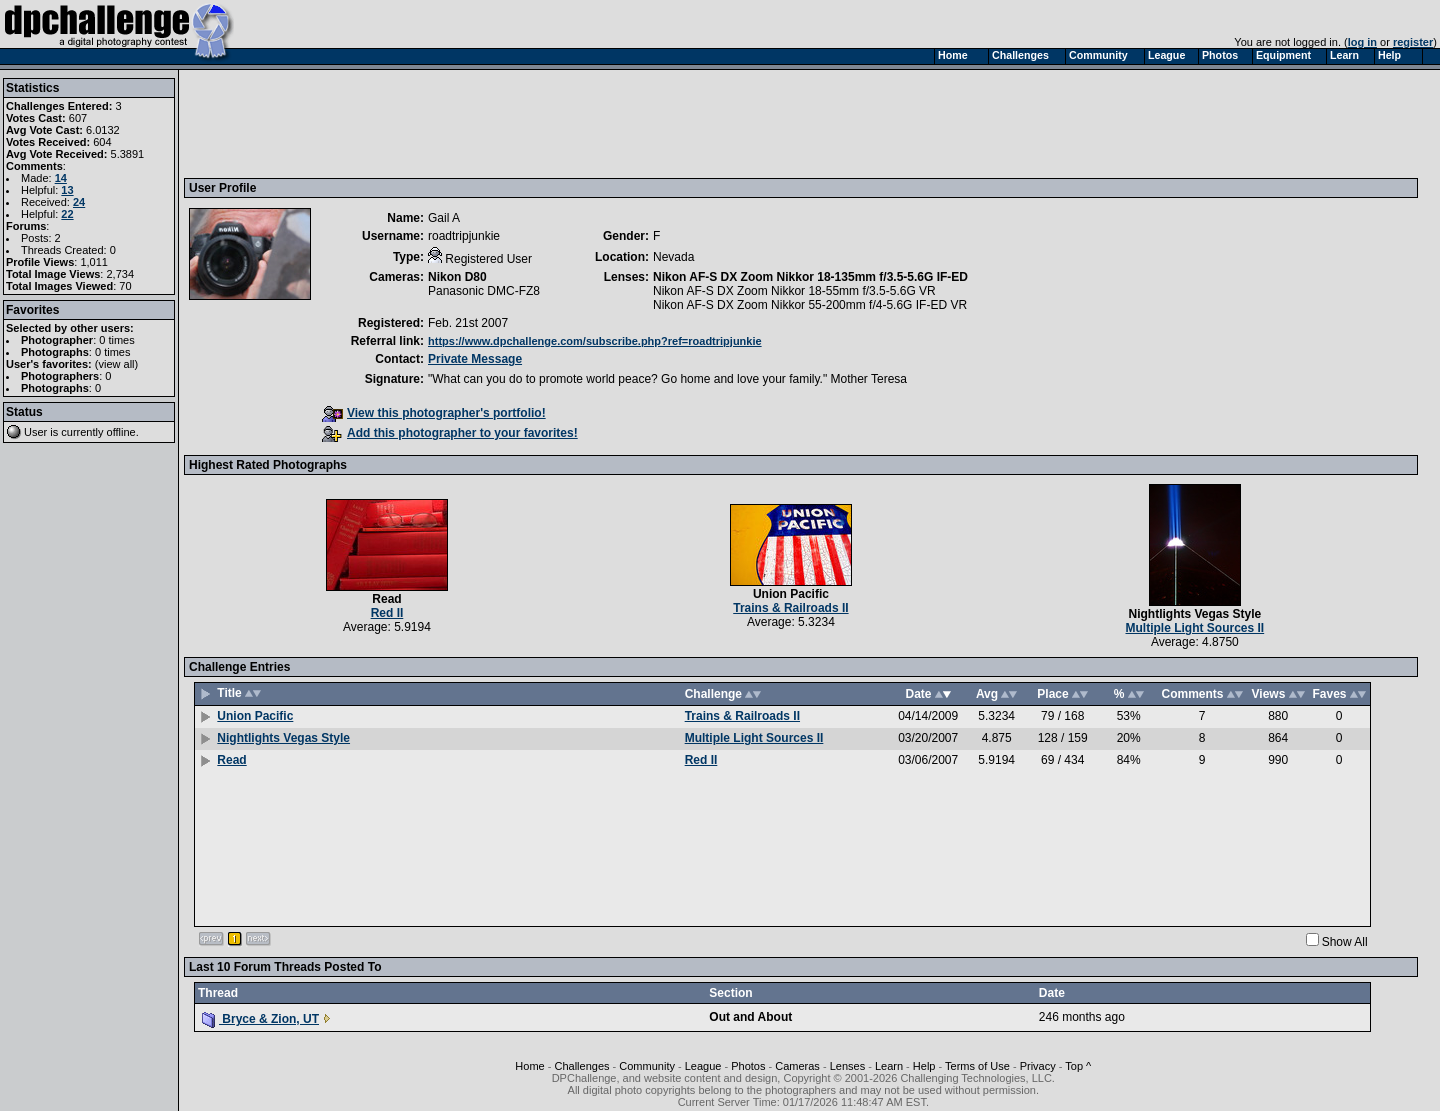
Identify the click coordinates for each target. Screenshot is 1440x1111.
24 (79, 202)
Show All (1345, 942)
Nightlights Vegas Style (1194, 614)
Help (924, 1066)
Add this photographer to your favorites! (450, 433)
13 (67, 190)
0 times (116, 340)
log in (1362, 42)
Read (386, 599)
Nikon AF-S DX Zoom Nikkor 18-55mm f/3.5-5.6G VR (794, 291)
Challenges (581, 1066)
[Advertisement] (553, 123)
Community (647, 1066)
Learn (889, 1066)
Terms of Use (977, 1066)
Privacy (1038, 1066)
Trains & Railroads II (790, 608)
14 (61, 178)
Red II (387, 613)
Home (529, 1066)
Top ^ (1078, 1066)
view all (117, 364)
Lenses (847, 1066)
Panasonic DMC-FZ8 (484, 291)
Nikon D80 (457, 277)
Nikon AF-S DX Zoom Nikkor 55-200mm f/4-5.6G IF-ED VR (810, 305)
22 (67, 214)
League (703, 1066)
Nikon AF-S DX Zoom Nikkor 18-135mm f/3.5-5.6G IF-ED (810, 277)
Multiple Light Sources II (1195, 628)
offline (121, 432)
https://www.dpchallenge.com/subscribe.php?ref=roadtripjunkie (595, 341)
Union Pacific (791, 594)
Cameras (797, 1066)
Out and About (750, 1017)
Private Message (475, 359)
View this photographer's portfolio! (434, 413)
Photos (748, 1066)
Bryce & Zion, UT (260, 1019)
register (1413, 42)
